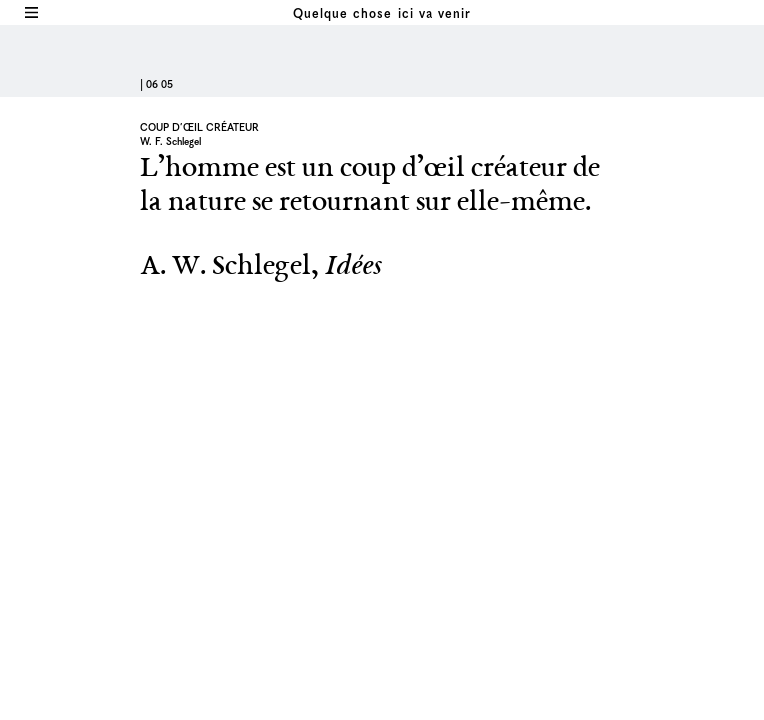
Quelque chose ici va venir (381, 14)
